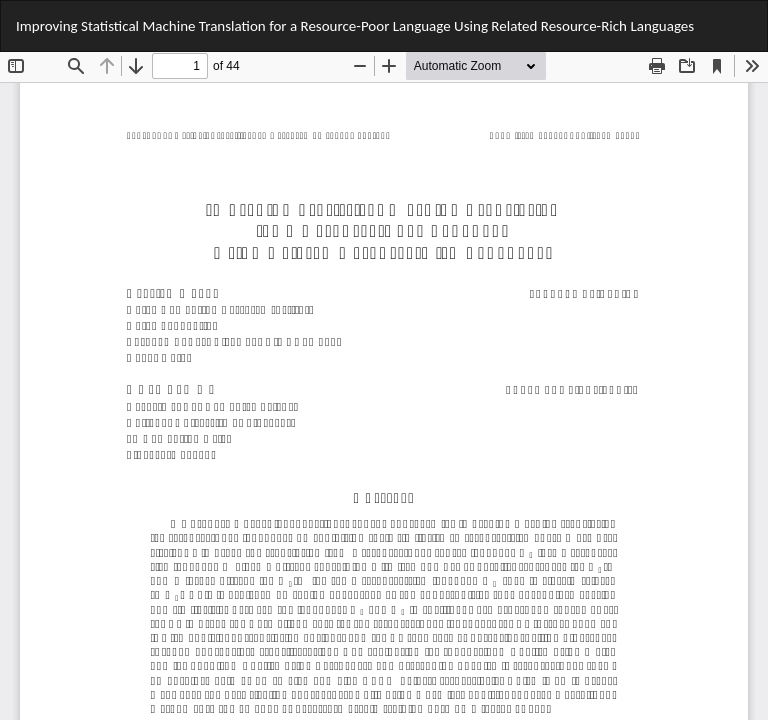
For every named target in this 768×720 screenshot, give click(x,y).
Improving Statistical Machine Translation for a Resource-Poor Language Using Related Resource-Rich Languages (355, 26)
